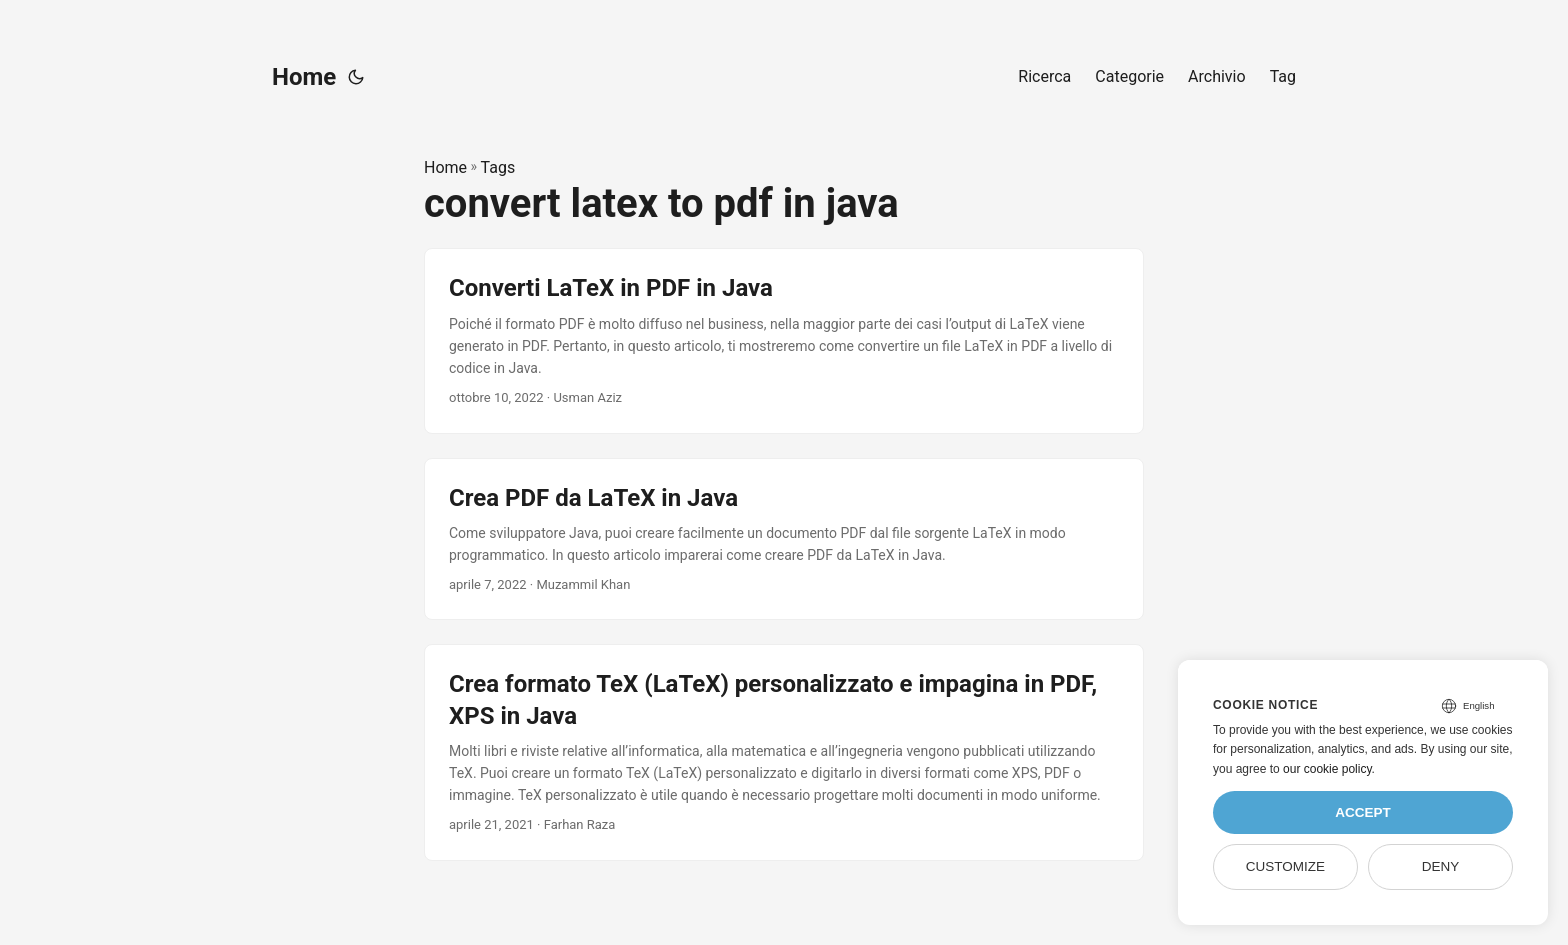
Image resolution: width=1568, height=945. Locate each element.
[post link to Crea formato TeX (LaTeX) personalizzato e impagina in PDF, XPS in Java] (784, 752)
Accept (1363, 812)
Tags (498, 167)
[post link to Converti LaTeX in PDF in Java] (784, 340)
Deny (1441, 866)
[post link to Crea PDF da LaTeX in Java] (784, 539)
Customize (1285, 866)
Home (304, 77)
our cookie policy (1327, 769)
